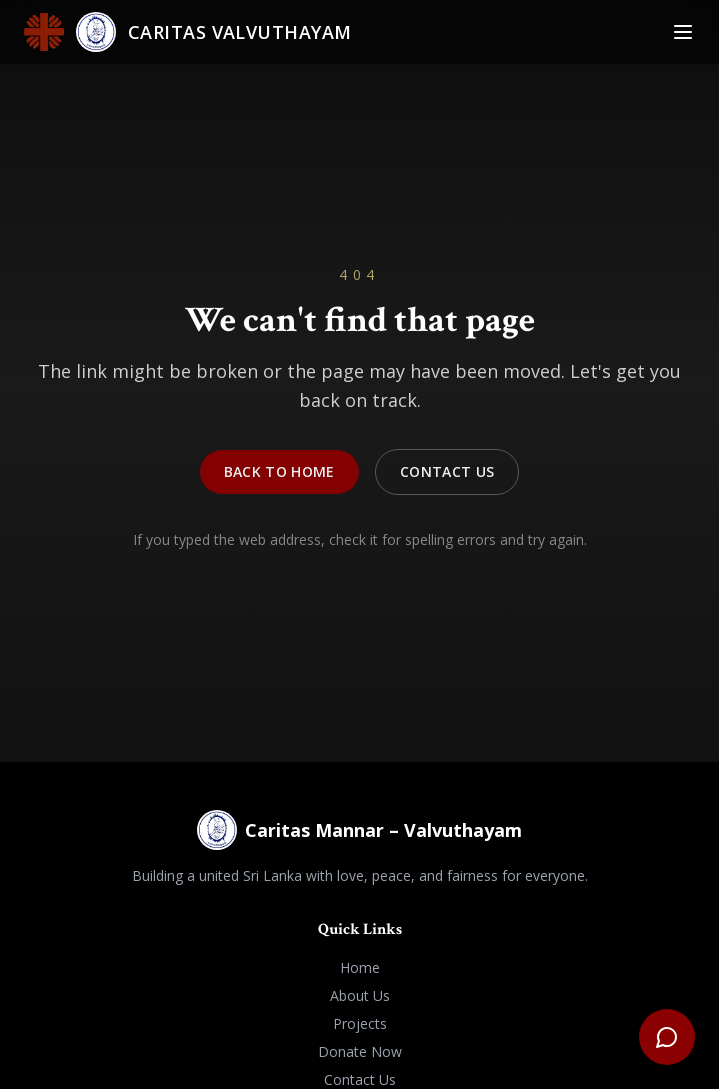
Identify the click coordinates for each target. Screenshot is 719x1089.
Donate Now (360, 1051)
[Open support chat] (667, 1037)
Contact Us (447, 474)
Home (360, 967)
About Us (360, 995)
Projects (360, 1023)
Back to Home (279, 474)
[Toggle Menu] (683, 32)
